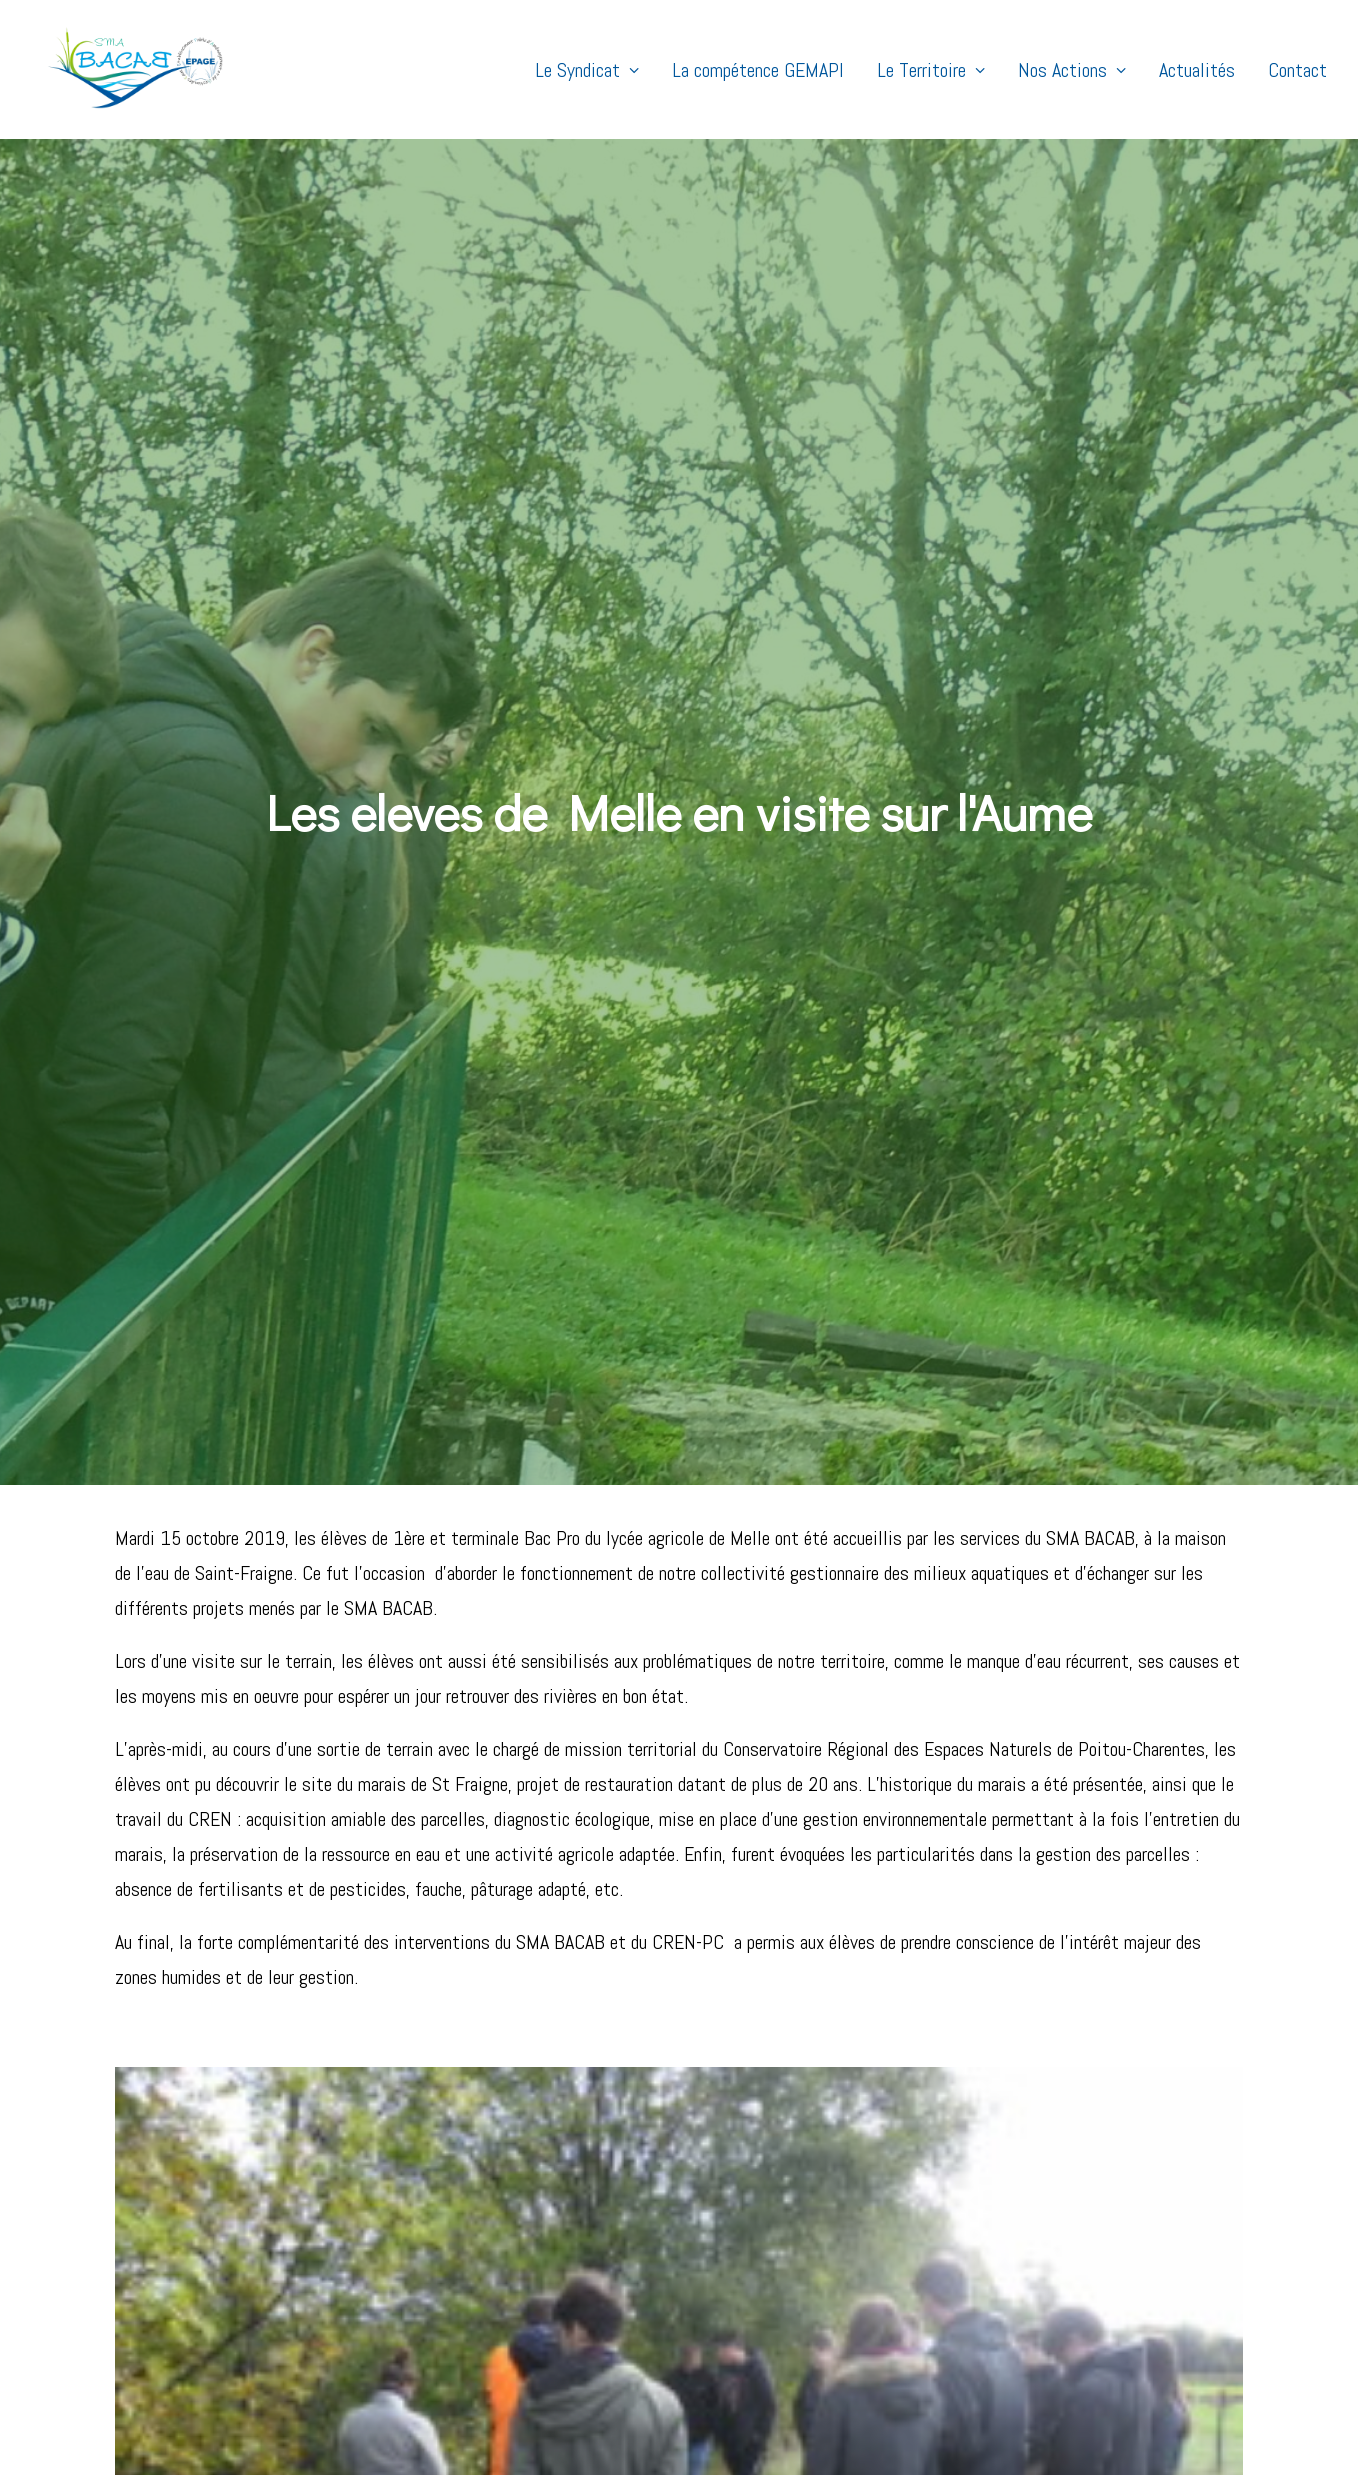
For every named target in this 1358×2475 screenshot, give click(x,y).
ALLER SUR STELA (1115, 2247)
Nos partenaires (750, 2337)
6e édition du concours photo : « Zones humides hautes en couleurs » (507, 2197)
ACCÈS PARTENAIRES (1115, 2167)
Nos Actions (1072, 70)
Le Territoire (931, 70)
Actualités (1197, 70)
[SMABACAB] (120, 69)
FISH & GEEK (924, 2450)
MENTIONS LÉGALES (736, 2450)
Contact (1297, 70)
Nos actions (737, 2197)
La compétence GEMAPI (758, 70)
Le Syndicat (587, 70)
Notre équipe (739, 2267)
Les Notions (736, 2302)
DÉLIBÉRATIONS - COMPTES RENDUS (1117, 2335)
